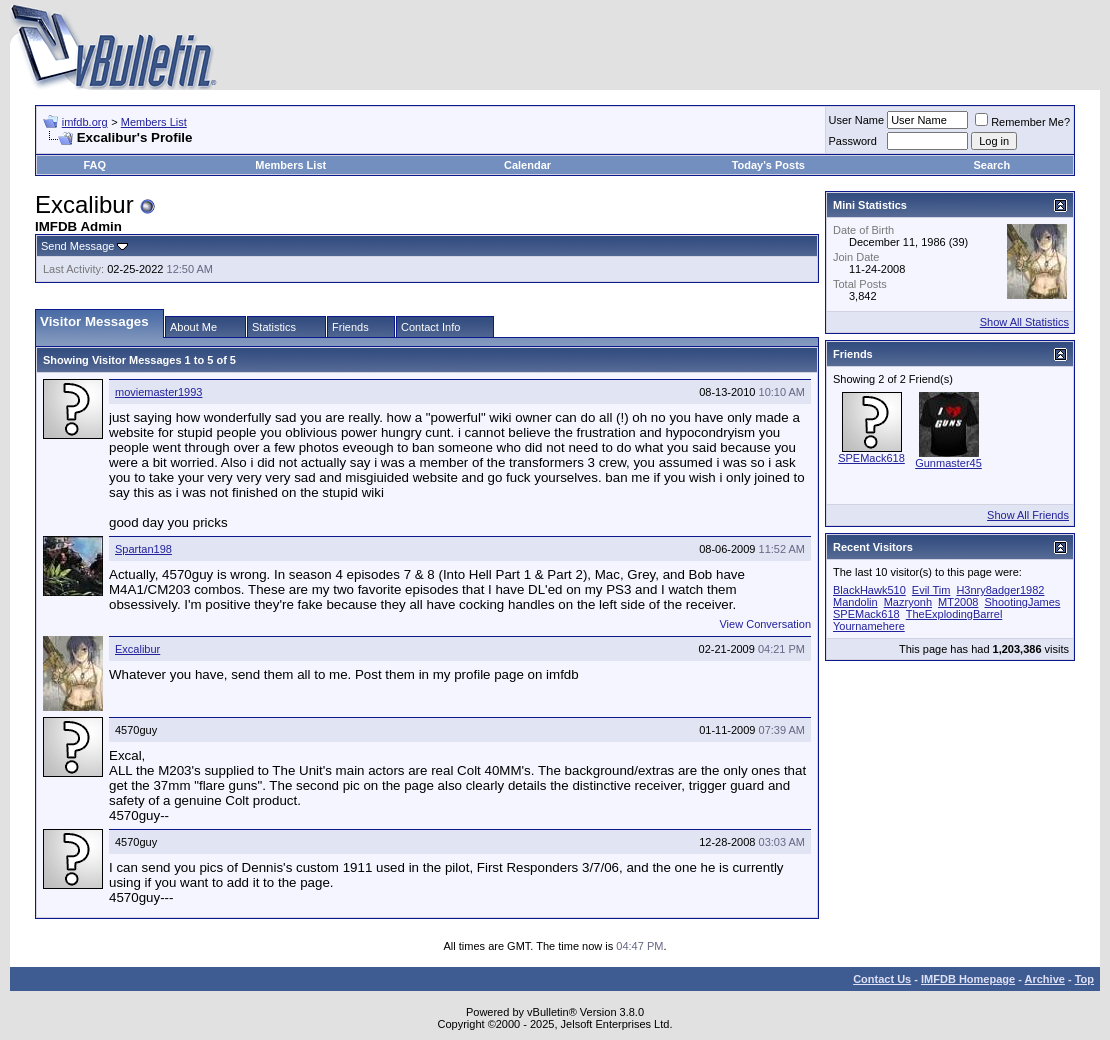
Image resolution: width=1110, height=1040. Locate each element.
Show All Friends (1028, 515)
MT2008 (958, 602)
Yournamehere (869, 626)
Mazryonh (908, 602)
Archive (1045, 979)
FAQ (94, 165)
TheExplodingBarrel (954, 614)
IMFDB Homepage (968, 979)
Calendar (527, 165)
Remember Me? (1022, 122)
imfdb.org (85, 122)
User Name (857, 120)
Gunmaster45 (948, 463)
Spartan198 (143, 549)
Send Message (77, 246)
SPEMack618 (871, 458)
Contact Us (882, 979)
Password (853, 141)
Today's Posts (768, 165)
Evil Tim (931, 590)
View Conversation (765, 624)
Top (1084, 979)
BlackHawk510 (869, 590)
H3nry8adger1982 (1000, 590)
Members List (154, 122)
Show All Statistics (1024, 322)
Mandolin (855, 602)
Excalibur (137, 649)
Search (991, 165)
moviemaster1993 (158, 392)
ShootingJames (1022, 602)
